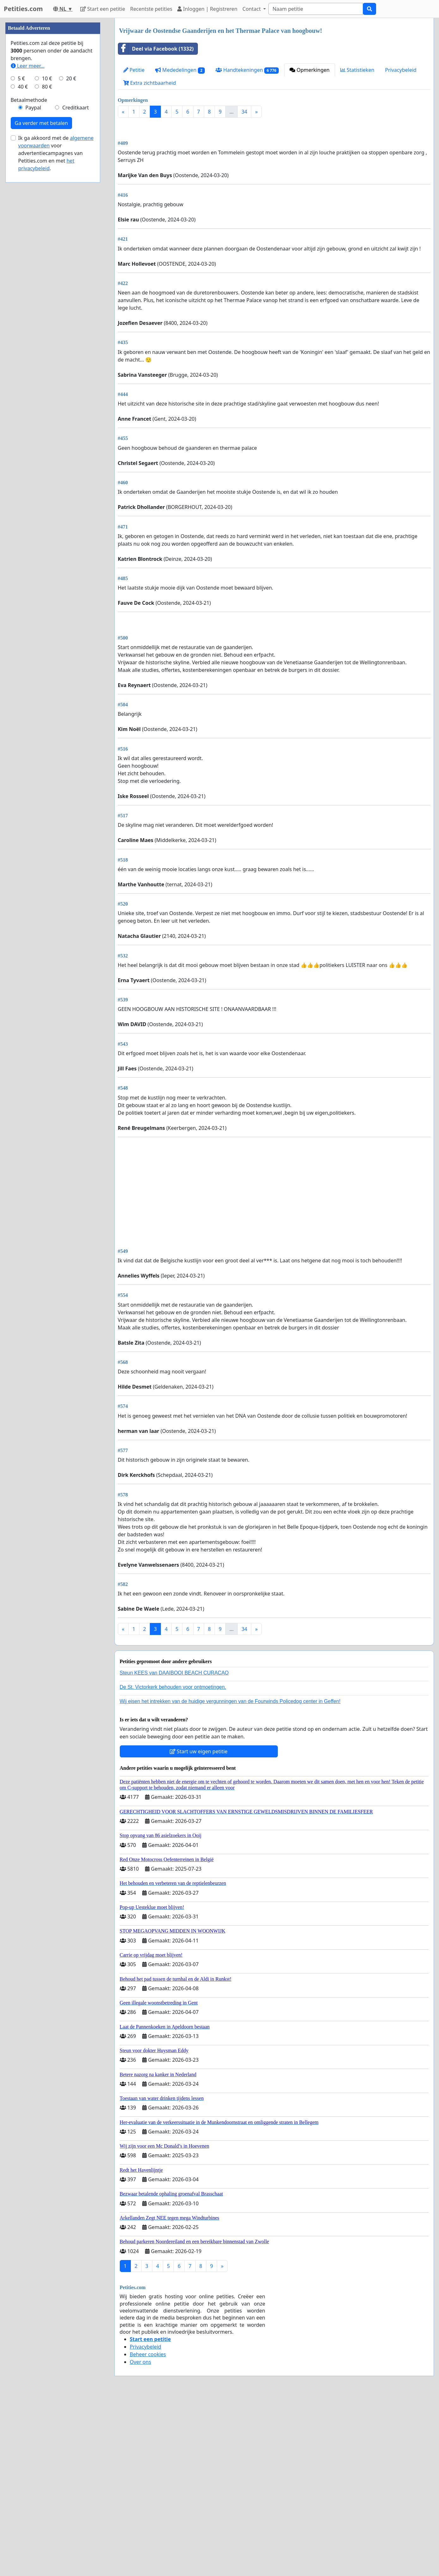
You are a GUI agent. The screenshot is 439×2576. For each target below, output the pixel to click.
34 (244, 111)
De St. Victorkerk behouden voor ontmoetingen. (173, 1864)
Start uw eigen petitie (199, 1928)
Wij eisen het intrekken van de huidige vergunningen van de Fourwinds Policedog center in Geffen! (230, 1878)
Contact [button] (252, 8)
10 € (47, 268)
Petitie (134, 69)
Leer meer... (28, 255)
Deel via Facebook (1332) (156, 48)
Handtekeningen (247, 70)
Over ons (140, 2539)
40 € (23, 276)
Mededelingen (180, 70)
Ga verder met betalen (41, 312)
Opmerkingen (309, 69)
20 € (71, 268)
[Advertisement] (274, 172)
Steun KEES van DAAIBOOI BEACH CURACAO (174, 1850)
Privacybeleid (400, 69)
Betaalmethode (29, 289)
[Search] (315, 9)
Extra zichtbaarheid (149, 82)
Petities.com (23, 8)
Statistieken (357, 69)
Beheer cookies (148, 2531)
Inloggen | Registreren (207, 8)
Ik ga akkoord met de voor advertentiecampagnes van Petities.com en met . (56, 343)
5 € (21, 268)
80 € (47, 276)
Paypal (33, 297)
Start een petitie (102, 8)
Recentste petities (151, 8)
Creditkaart (75, 297)
